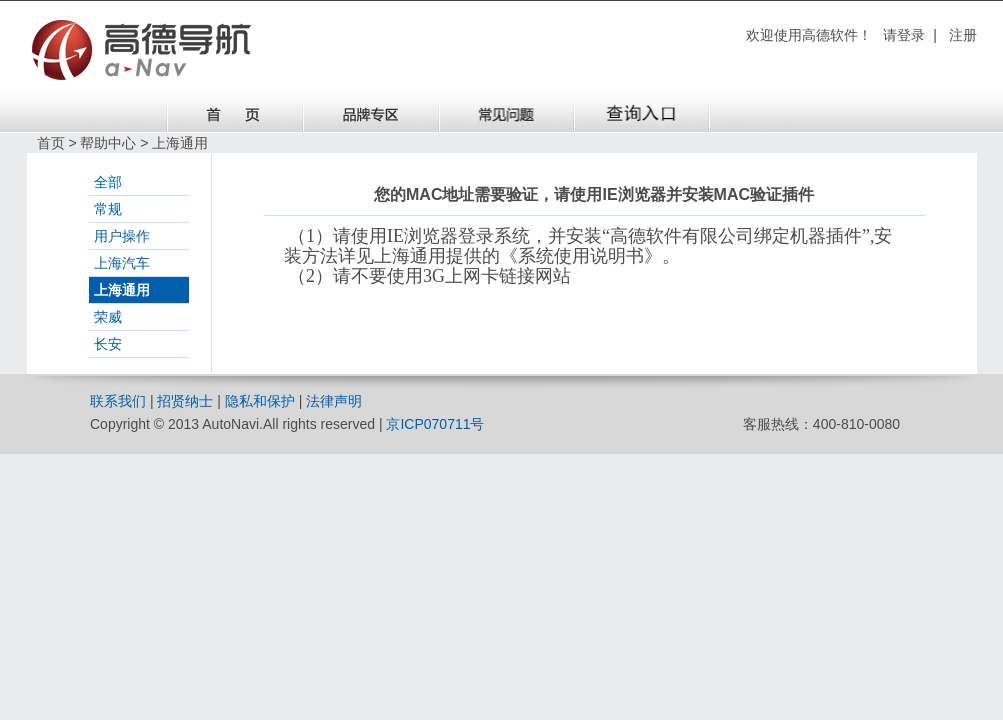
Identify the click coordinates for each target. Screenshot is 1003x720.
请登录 (904, 35)
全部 (108, 182)
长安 (108, 344)
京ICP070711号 (435, 424)
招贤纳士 (185, 401)
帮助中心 (108, 143)
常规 (108, 209)
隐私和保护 (260, 401)
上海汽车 (122, 263)
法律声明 (334, 401)
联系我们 (118, 401)
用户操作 (122, 236)
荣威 (108, 317)
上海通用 (122, 290)
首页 (51, 143)
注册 (963, 35)
